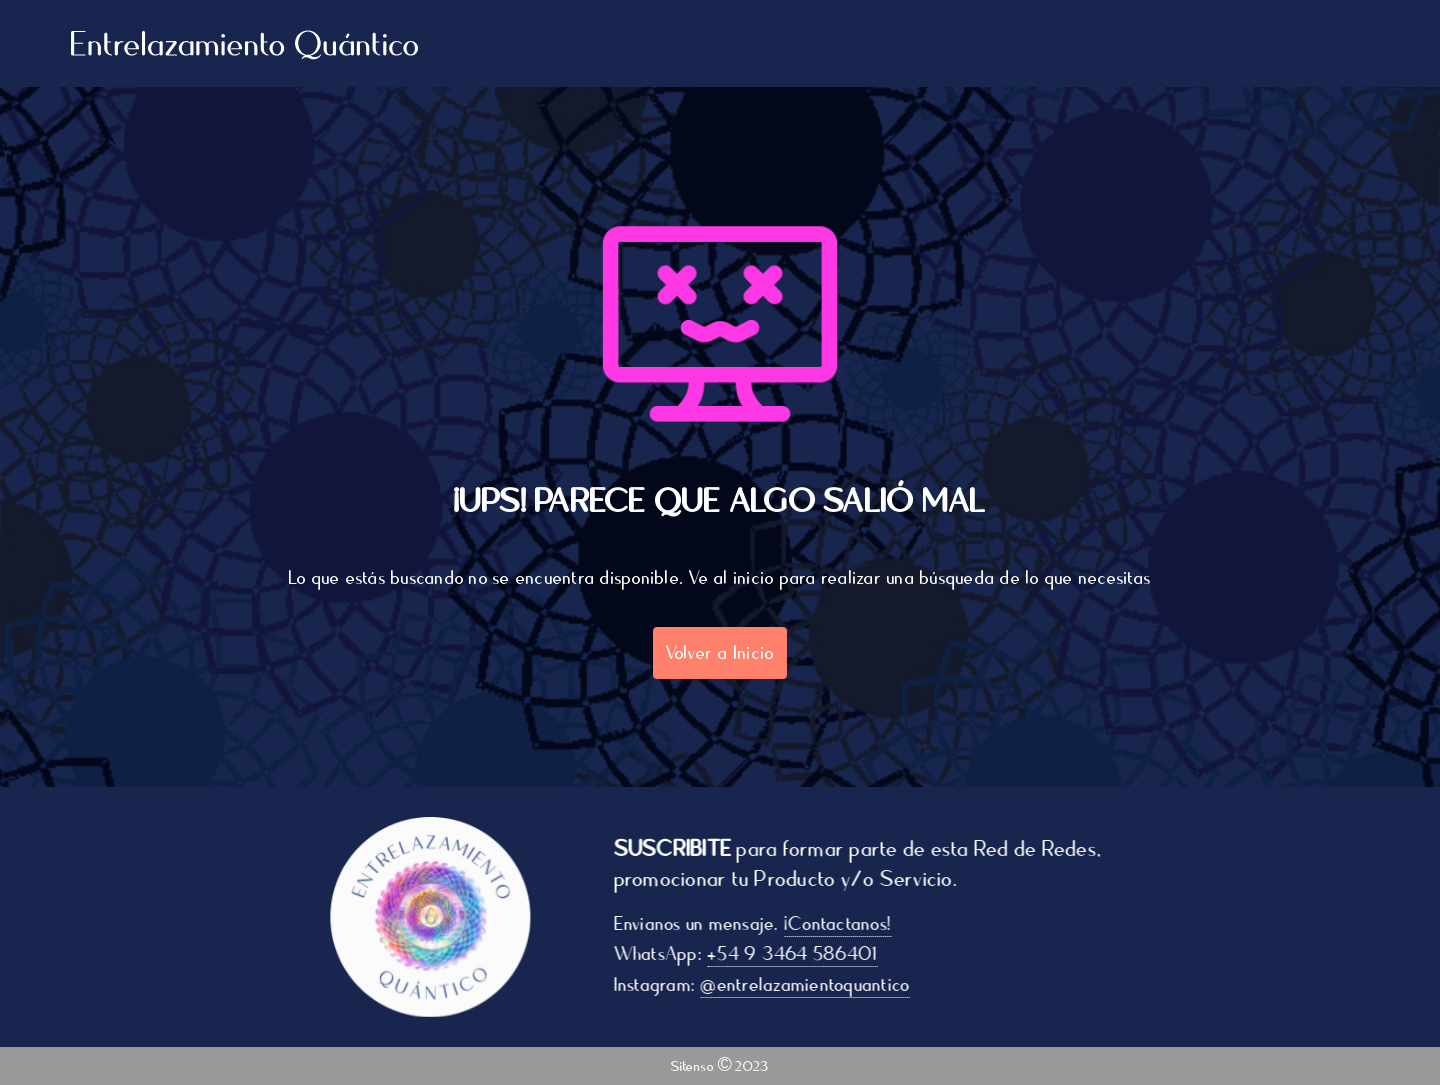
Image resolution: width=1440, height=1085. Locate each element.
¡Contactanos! (845, 924)
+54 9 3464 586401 (800, 954)
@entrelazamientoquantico (813, 985)
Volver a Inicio (720, 653)
